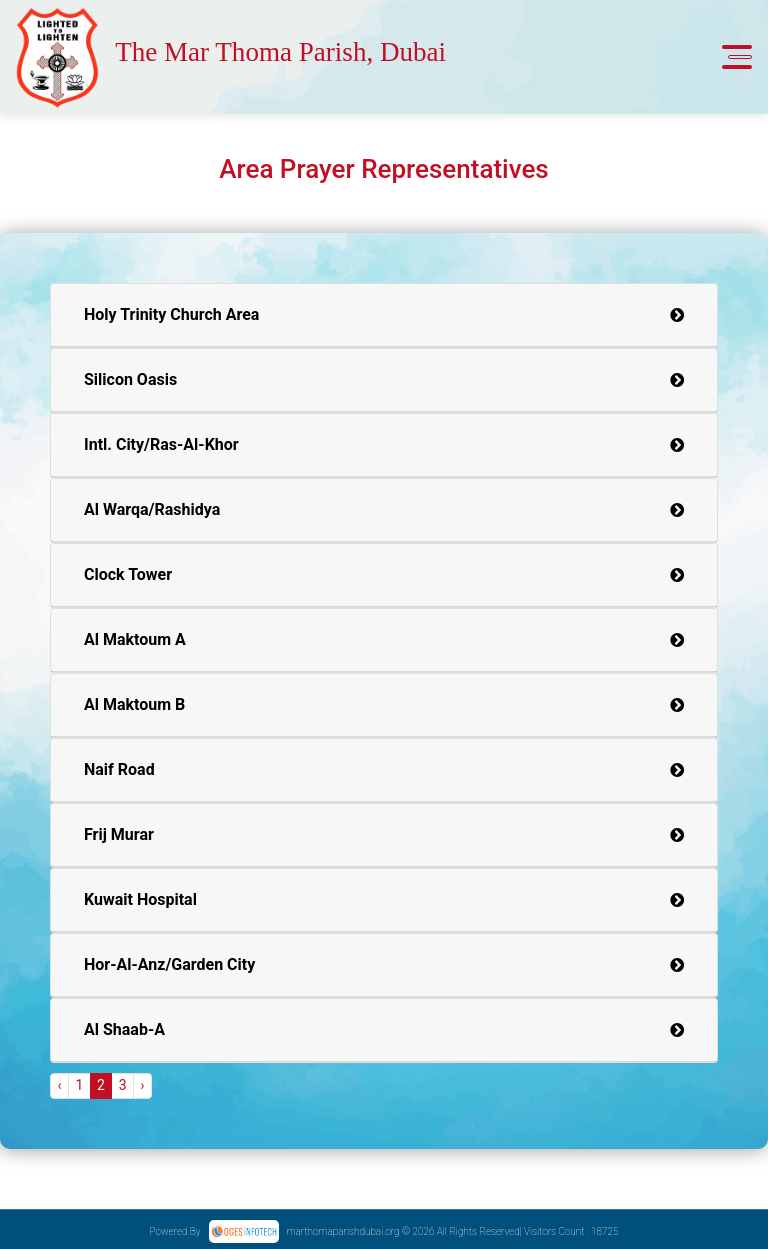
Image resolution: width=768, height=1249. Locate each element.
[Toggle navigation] (737, 57)
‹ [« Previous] (59, 1085)
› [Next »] (142, 1085)
